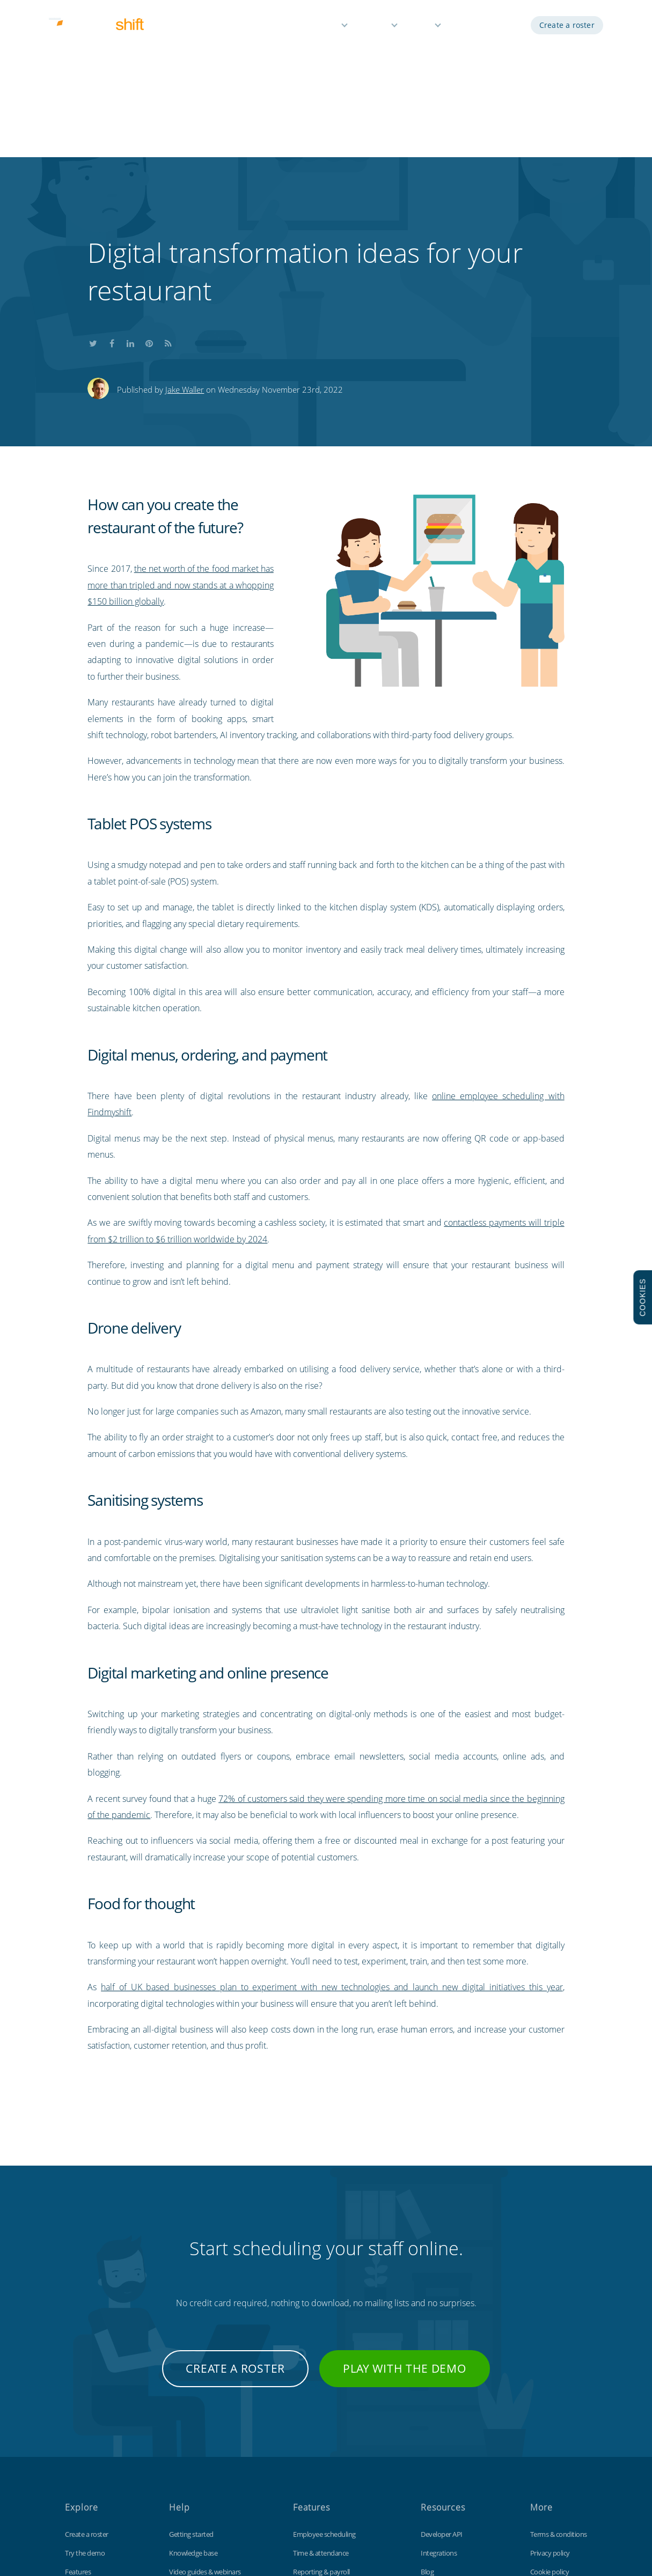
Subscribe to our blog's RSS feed (168, 182)
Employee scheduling (324, 2375)
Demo (468, 25)
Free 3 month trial (91, 2450)
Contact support (193, 2469)
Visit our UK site (553, 2469)
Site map (543, 2450)
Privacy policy (550, 2393)
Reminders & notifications (331, 2431)
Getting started (191, 2375)
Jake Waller (184, 230)
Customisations (444, 2450)
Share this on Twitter (93, 182)
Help (422, 25)
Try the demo (85, 2393)
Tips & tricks (186, 2450)
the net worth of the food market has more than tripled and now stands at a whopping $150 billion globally (180, 425)
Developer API (442, 2375)
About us (78, 2469)
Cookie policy (549, 2412)
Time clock (436, 2431)
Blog (427, 2412)
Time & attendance (321, 2393)
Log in (506, 25)
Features (321, 25)
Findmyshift (181, 2527)
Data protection (553, 2431)
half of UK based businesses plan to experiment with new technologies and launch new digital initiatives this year (331, 1828)
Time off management (325, 2450)
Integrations (439, 2393)
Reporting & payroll (321, 2412)
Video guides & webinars (205, 2412)
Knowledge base (193, 2393)
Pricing (375, 25)
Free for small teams (322, 2469)
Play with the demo (404, 2209)
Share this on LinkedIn (130, 182)
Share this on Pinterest (149, 182)
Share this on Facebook (112, 182)
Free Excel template (449, 2469)
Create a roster (567, 25)
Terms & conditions (558, 2375)
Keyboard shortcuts (198, 2431)
